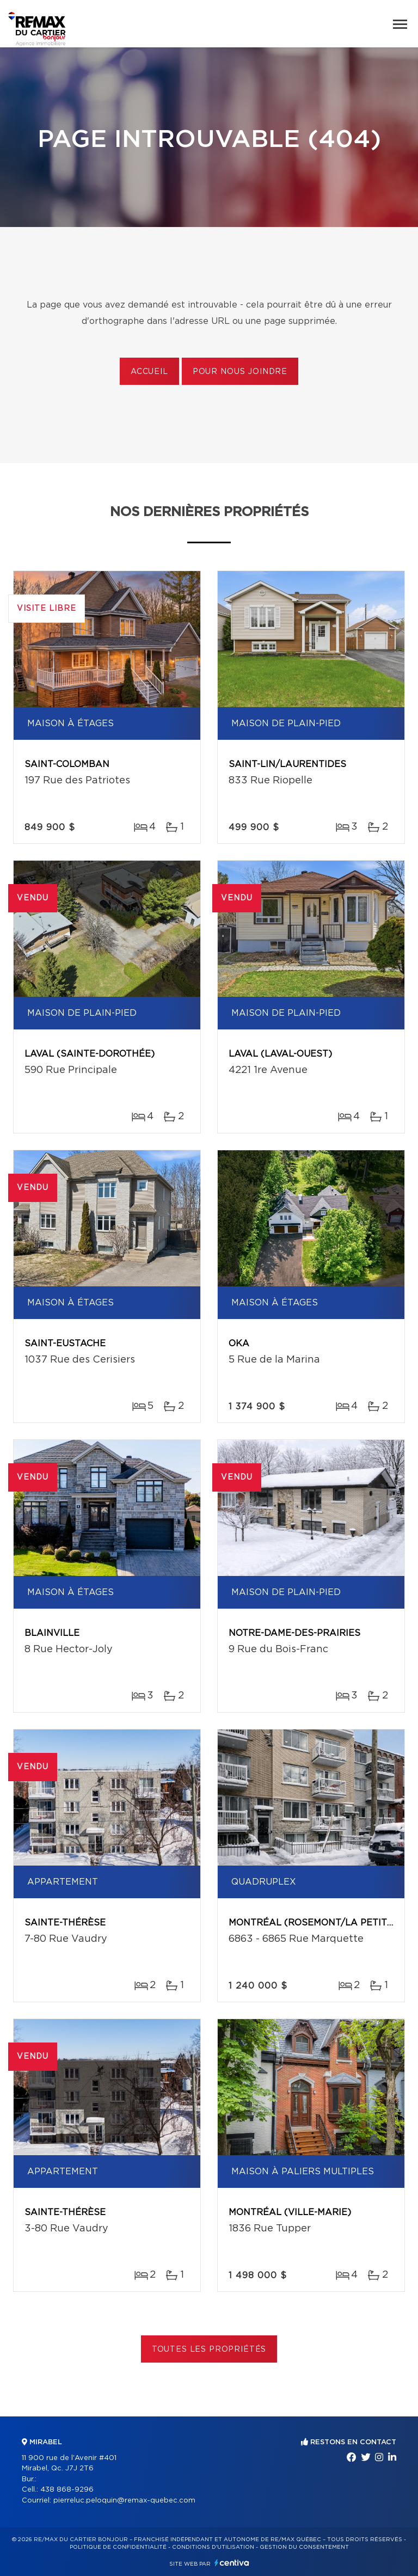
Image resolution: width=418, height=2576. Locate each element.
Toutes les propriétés (209, 2349)
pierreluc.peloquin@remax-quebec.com (124, 2500)
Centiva (231, 2562)
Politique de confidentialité (118, 2547)
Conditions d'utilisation (213, 2547)
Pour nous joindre (240, 372)
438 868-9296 (67, 2489)
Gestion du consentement (304, 2547)
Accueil (149, 372)
